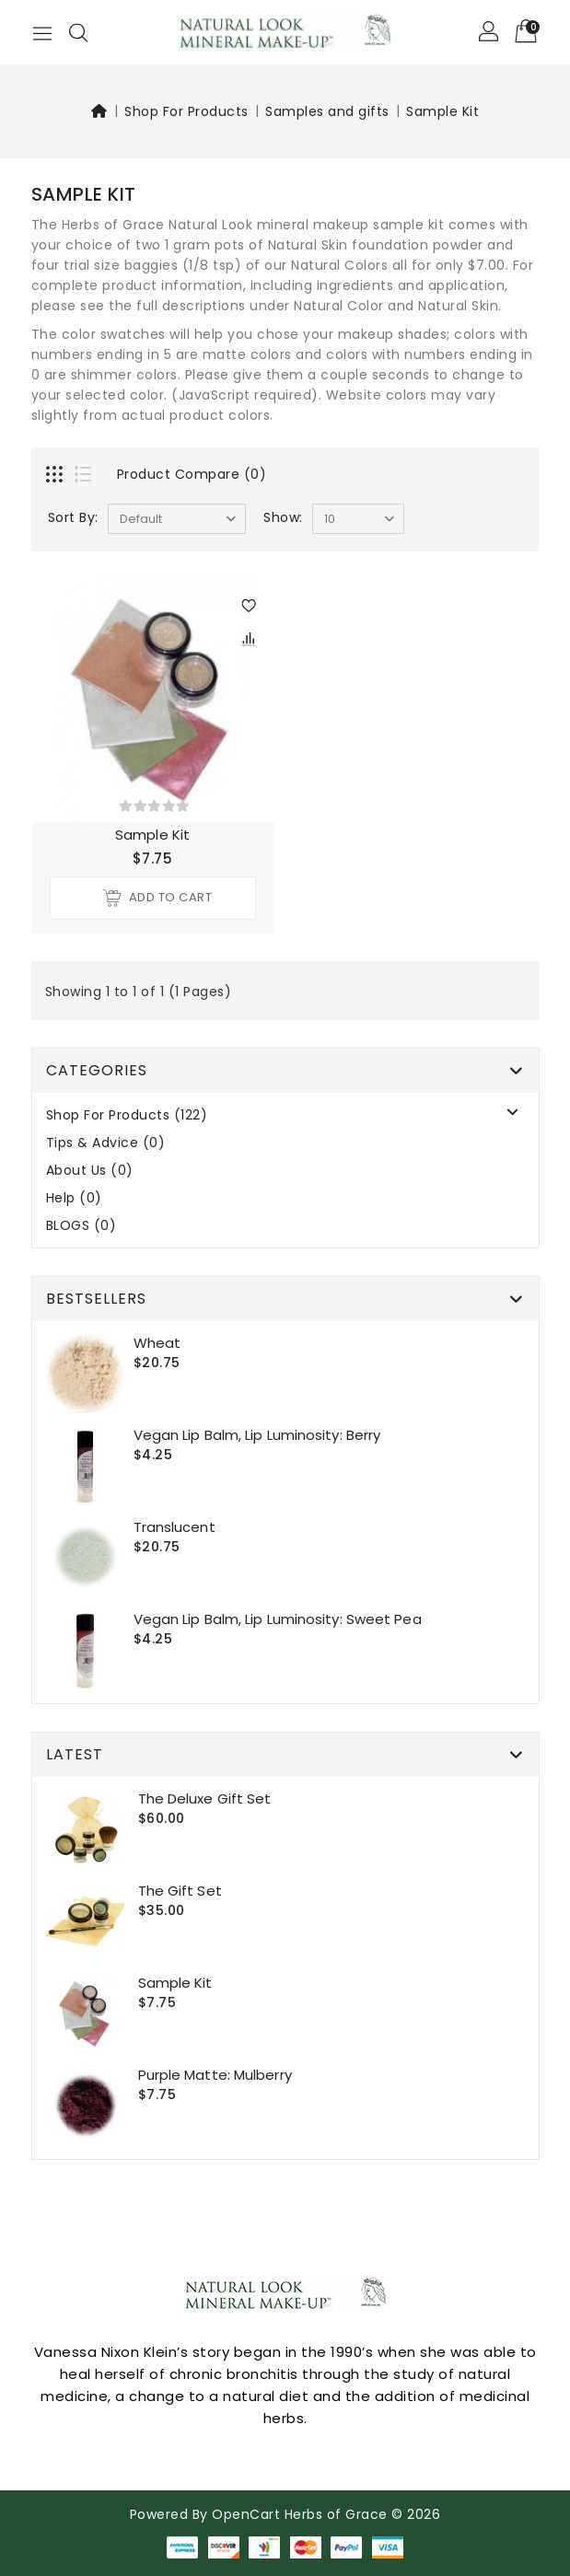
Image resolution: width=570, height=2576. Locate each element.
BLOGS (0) (81, 1226)
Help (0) (74, 1198)
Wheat (157, 1342)
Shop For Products (186, 111)
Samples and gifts (327, 111)
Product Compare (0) (192, 474)
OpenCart (246, 2514)
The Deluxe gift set (205, 1798)
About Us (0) (90, 1170)
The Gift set (180, 1890)
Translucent (174, 1527)
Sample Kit (442, 111)
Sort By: (73, 517)
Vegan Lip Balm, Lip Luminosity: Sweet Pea (278, 1619)
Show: (283, 517)
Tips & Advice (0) (106, 1143)
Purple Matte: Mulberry (215, 2074)
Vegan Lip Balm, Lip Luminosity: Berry (257, 1435)
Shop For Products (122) (127, 1115)
